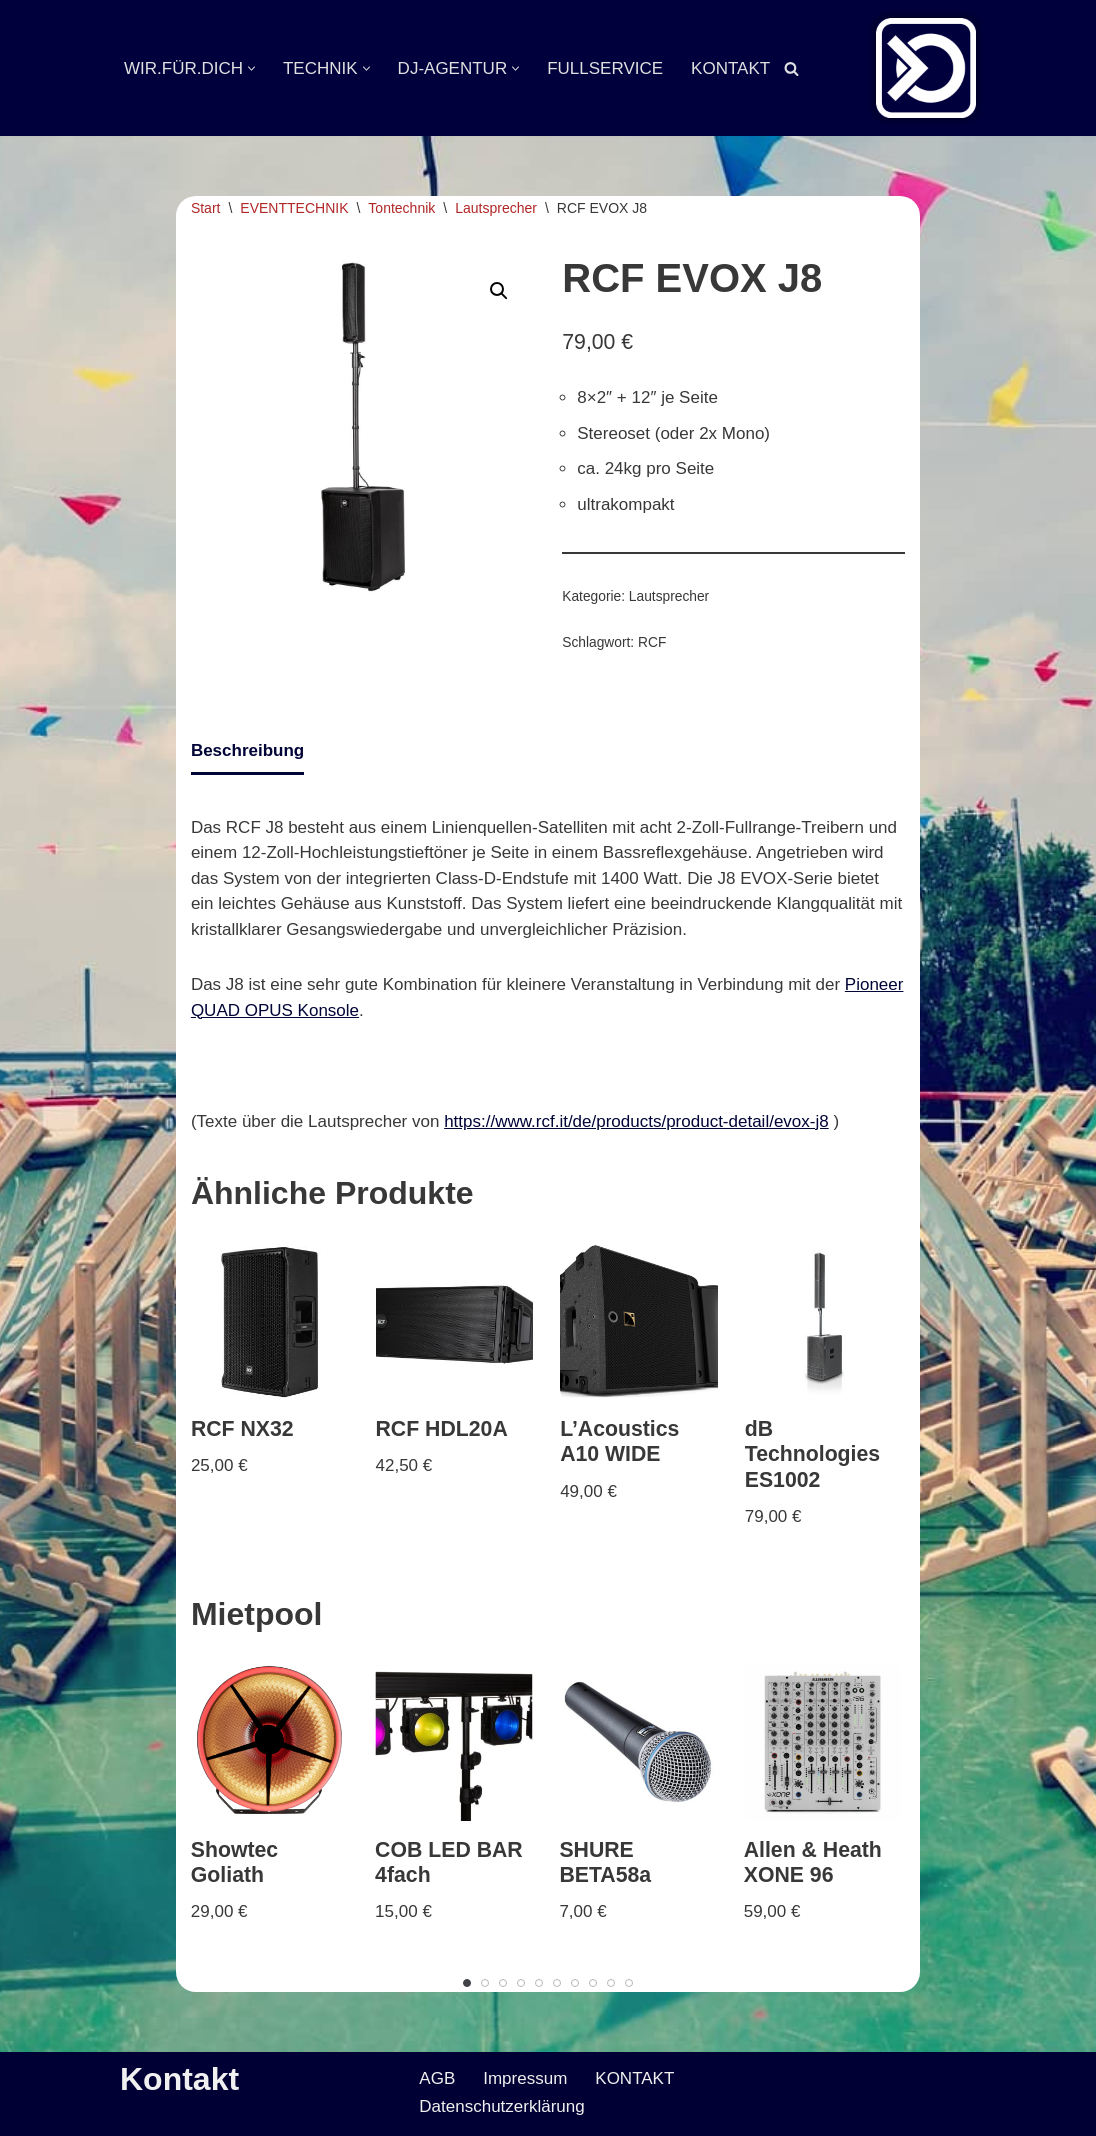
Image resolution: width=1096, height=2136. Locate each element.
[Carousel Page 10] (629, 1983)
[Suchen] (791, 68)
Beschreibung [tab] (247, 750)
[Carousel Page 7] (575, 1983)
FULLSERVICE (605, 68)
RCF (652, 642)
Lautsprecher (496, 208)
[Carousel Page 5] (539, 1983)
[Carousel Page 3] (503, 1983)
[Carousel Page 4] (521, 1983)
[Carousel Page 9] (611, 1983)
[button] (251, 68)
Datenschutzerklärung (501, 2106)
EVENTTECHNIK (294, 208)
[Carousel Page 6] (557, 1983)
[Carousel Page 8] (593, 1983)
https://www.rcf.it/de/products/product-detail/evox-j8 (636, 1121)
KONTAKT (730, 68)
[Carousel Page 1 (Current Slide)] (467, 1983)
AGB (437, 2078)
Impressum (525, 2078)
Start (206, 208)
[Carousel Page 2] (485, 1983)
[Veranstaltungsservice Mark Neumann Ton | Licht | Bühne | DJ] (926, 68)
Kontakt (179, 2079)
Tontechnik (401, 208)
